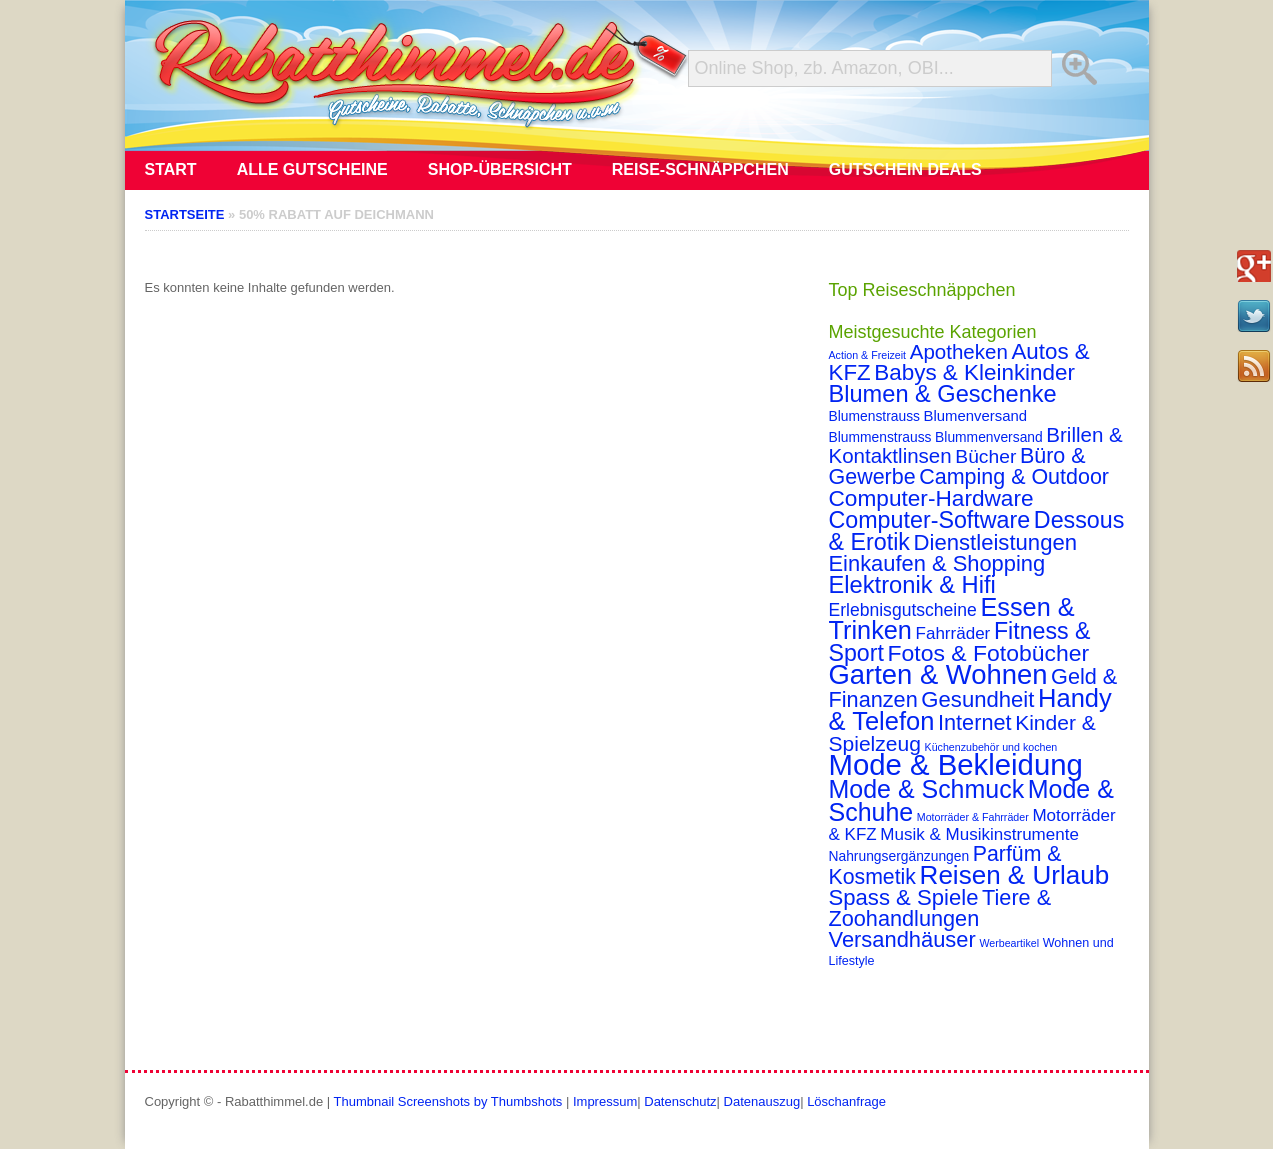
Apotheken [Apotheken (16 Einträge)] (959, 351)
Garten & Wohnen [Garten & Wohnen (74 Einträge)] (938, 674)
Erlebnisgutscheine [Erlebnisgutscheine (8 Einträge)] (903, 610)
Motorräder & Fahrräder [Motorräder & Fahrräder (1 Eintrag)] (973, 817)
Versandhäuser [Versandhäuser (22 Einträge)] (902, 939)
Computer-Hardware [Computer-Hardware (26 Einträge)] (931, 498)
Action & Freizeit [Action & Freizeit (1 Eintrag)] (868, 355)
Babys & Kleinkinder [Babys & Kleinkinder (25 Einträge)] (974, 372)
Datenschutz (680, 1101)
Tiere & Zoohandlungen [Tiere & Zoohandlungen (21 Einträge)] (940, 908)
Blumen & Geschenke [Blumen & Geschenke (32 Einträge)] (943, 394)
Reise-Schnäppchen (700, 169)
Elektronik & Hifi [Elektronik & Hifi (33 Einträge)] (912, 585)
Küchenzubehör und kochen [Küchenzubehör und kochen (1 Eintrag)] (991, 747)
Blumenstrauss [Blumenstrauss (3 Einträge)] (874, 416)
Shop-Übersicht (500, 169)
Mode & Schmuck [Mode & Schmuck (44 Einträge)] (927, 789)
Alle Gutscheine (312, 169)
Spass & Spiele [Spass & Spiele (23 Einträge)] (904, 897)
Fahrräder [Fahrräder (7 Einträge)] (953, 633)
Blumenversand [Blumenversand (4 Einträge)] (975, 416)
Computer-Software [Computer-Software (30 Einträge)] (930, 520)
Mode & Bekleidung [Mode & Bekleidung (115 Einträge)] (956, 764)
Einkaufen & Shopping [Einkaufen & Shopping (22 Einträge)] (937, 563)
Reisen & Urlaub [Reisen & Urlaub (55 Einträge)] (1015, 875)
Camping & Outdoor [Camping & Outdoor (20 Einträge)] (1014, 477)
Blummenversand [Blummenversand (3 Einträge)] (989, 437)
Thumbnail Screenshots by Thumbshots (448, 1101)
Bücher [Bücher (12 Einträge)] (985, 456)
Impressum (605, 1101)
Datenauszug (762, 1101)
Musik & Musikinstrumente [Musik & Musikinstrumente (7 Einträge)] (979, 834)
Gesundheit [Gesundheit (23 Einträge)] (977, 699)
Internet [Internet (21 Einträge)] (975, 722)
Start (171, 169)
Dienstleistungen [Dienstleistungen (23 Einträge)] (995, 542)
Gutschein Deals (905, 169)
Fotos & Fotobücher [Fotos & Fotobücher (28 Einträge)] (989, 653)
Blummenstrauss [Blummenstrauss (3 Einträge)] (880, 437)
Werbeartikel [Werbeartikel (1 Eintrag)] (1009, 943)
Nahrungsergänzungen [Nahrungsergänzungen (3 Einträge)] (899, 856)
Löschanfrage (846, 1101)
